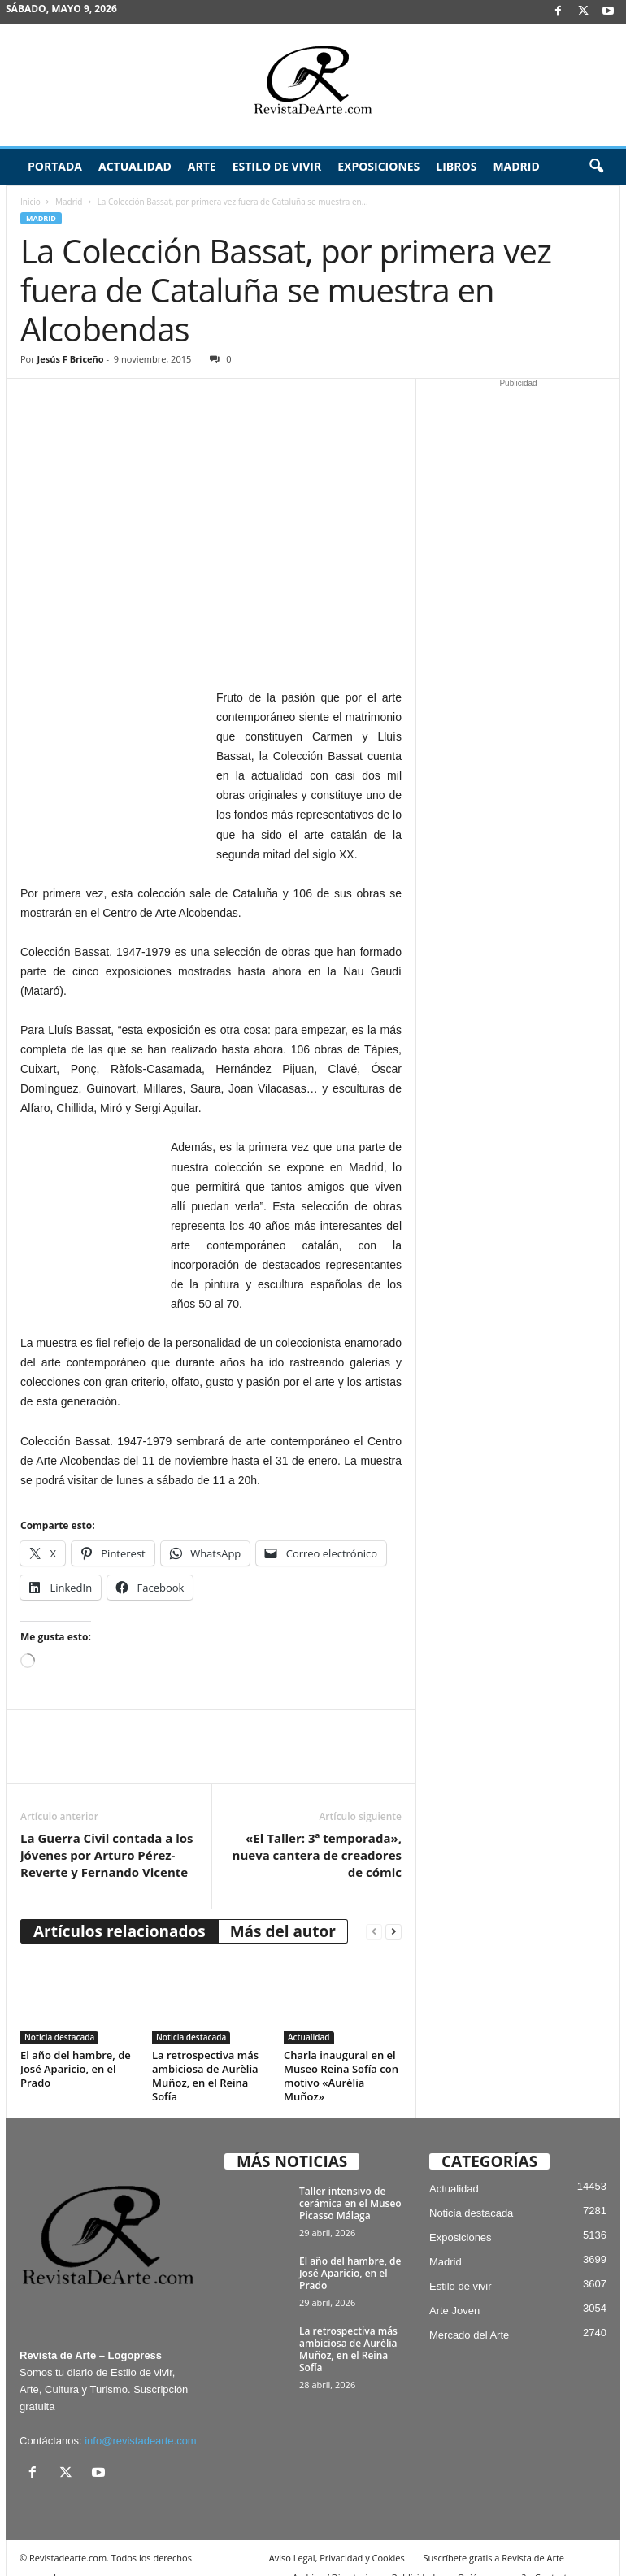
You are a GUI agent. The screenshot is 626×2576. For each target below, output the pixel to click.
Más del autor (283, 1911)
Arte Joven (454, 2291)
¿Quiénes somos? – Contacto (513, 2558)
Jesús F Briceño (70, 359)
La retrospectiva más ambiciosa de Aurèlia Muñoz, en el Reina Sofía (205, 2056)
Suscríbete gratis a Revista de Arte (494, 2538)
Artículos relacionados (119, 1911)
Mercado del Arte (469, 2315)
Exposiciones (378, 166)
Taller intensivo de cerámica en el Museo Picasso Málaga (350, 2184)
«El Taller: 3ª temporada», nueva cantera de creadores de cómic (317, 1834)
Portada (55, 166)
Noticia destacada (59, 2017)
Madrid (516, 166)
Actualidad (135, 166)
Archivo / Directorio (333, 2558)
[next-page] (393, 1911)
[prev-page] (374, 1911)
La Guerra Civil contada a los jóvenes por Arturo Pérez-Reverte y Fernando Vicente (106, 1834)
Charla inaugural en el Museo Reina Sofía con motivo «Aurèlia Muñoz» (341, 2056)
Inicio (30, 201)
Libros (456, 166)
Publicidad (413, 2558)
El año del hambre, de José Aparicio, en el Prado (75, 2049)
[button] (596, 167)
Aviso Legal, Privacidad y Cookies (337, 2538)
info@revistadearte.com (140, 2421)
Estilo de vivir (277, 166)
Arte (202, 166)
